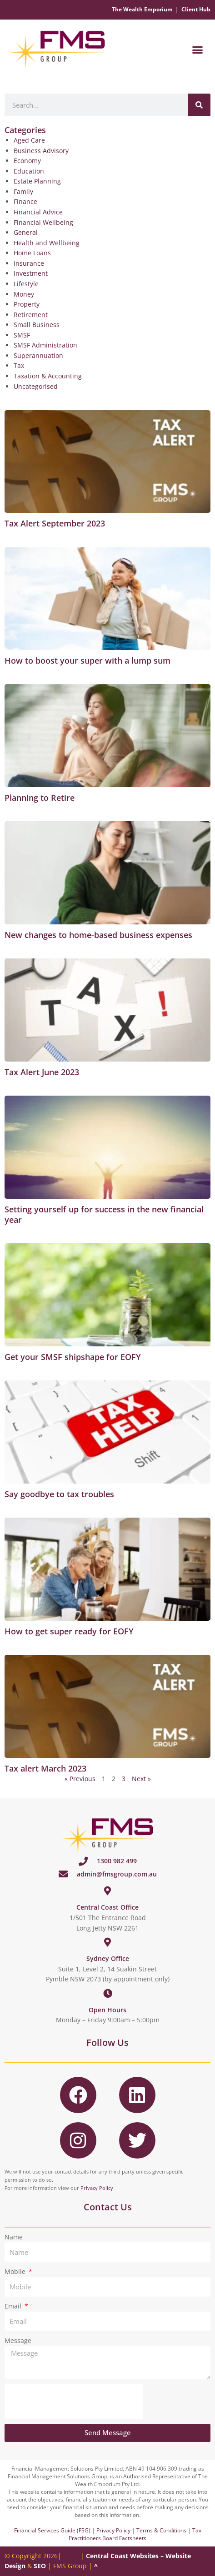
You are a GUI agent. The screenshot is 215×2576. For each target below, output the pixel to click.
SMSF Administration (45, 345)
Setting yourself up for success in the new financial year (104, 1214)
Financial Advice (38, 212)
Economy (27, 160)
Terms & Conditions (161, 2530)
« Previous (80, 1778)
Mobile (16, 2271)
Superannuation (38, 355)
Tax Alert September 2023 (55, 523)
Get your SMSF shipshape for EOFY (73, 1356)
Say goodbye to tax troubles (59, 1494)
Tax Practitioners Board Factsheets (135, 2534)
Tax (19, 365)
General (26, 232)
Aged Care (29, 140)
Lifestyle (26, 283)
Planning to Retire (40, 797)
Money (24, 294)
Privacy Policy (96, 2187)
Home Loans (32, 252)
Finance (25, 201)
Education (29, 171)
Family (23, 191)
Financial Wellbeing (43, 222)
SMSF (22, 335)
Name (14, 2237)
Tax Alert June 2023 (42, 1072)
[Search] (199, 105)
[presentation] (74, 2401)
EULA (71, 2555)
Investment (31, 273)
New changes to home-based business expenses (98, 934)
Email (14, 2306)
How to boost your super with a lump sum (87, 660)
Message (18, 2340)
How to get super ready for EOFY (69, 1631)
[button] (197, 50)
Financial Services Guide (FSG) (52, 2530)
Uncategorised (36, 386)
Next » (141, 1778)
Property (27, 304)
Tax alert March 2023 (45, 1768)
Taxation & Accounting (48, 376)
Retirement (31, 314)
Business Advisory (41, 150)
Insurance (29, 263)
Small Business (37, 324)
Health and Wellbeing (47, 242)
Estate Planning (37, 181)
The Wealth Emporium (142, 9)
